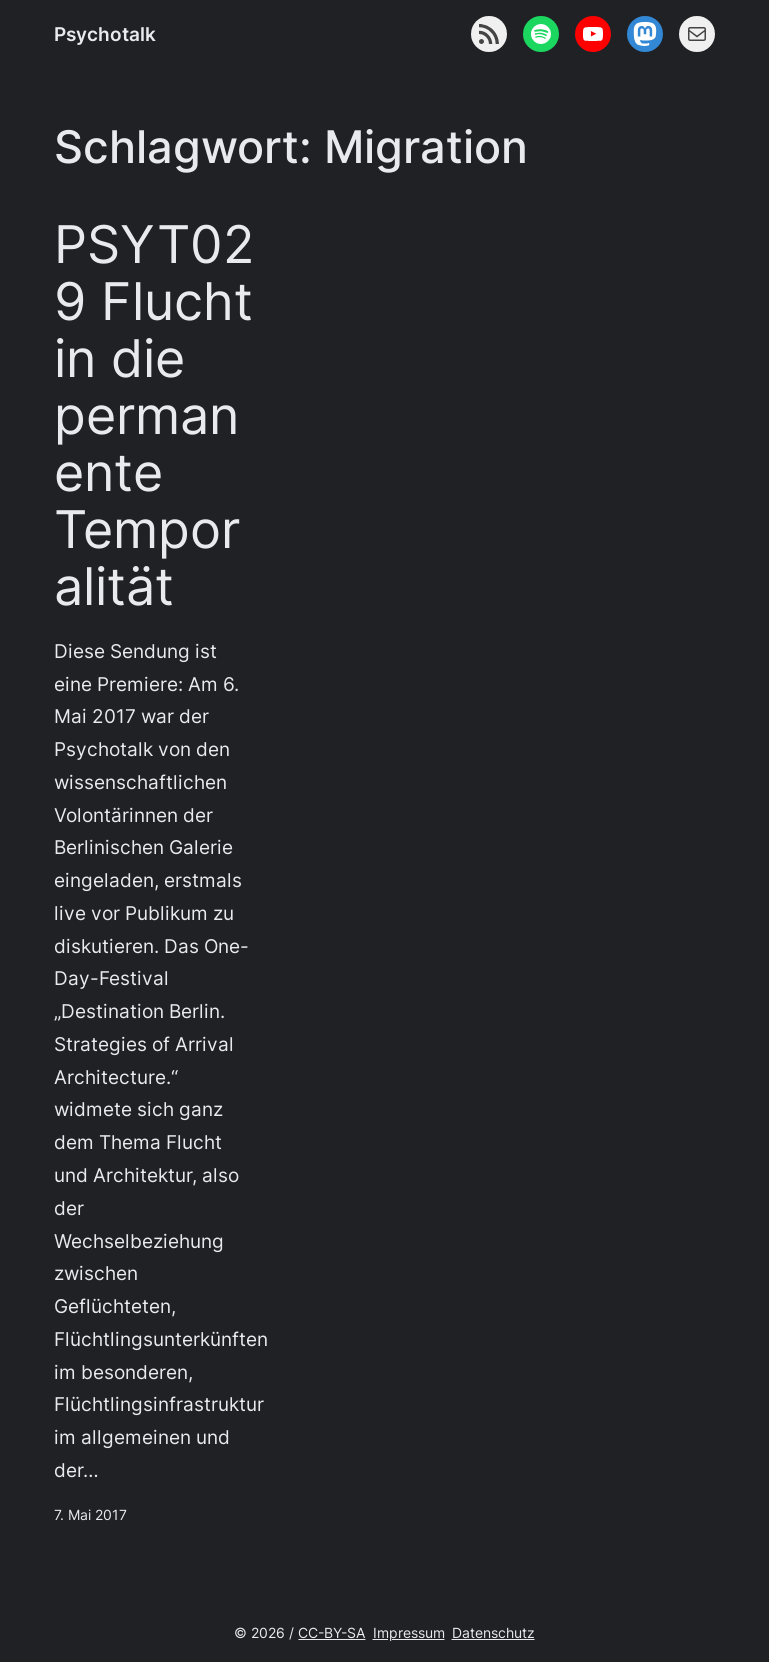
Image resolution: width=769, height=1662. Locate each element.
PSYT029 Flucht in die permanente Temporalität (154, 415)
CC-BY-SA (331, 1632)
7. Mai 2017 (90, 1514)
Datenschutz (493, 1632)
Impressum (409, 1632)
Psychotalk (105, 34)
